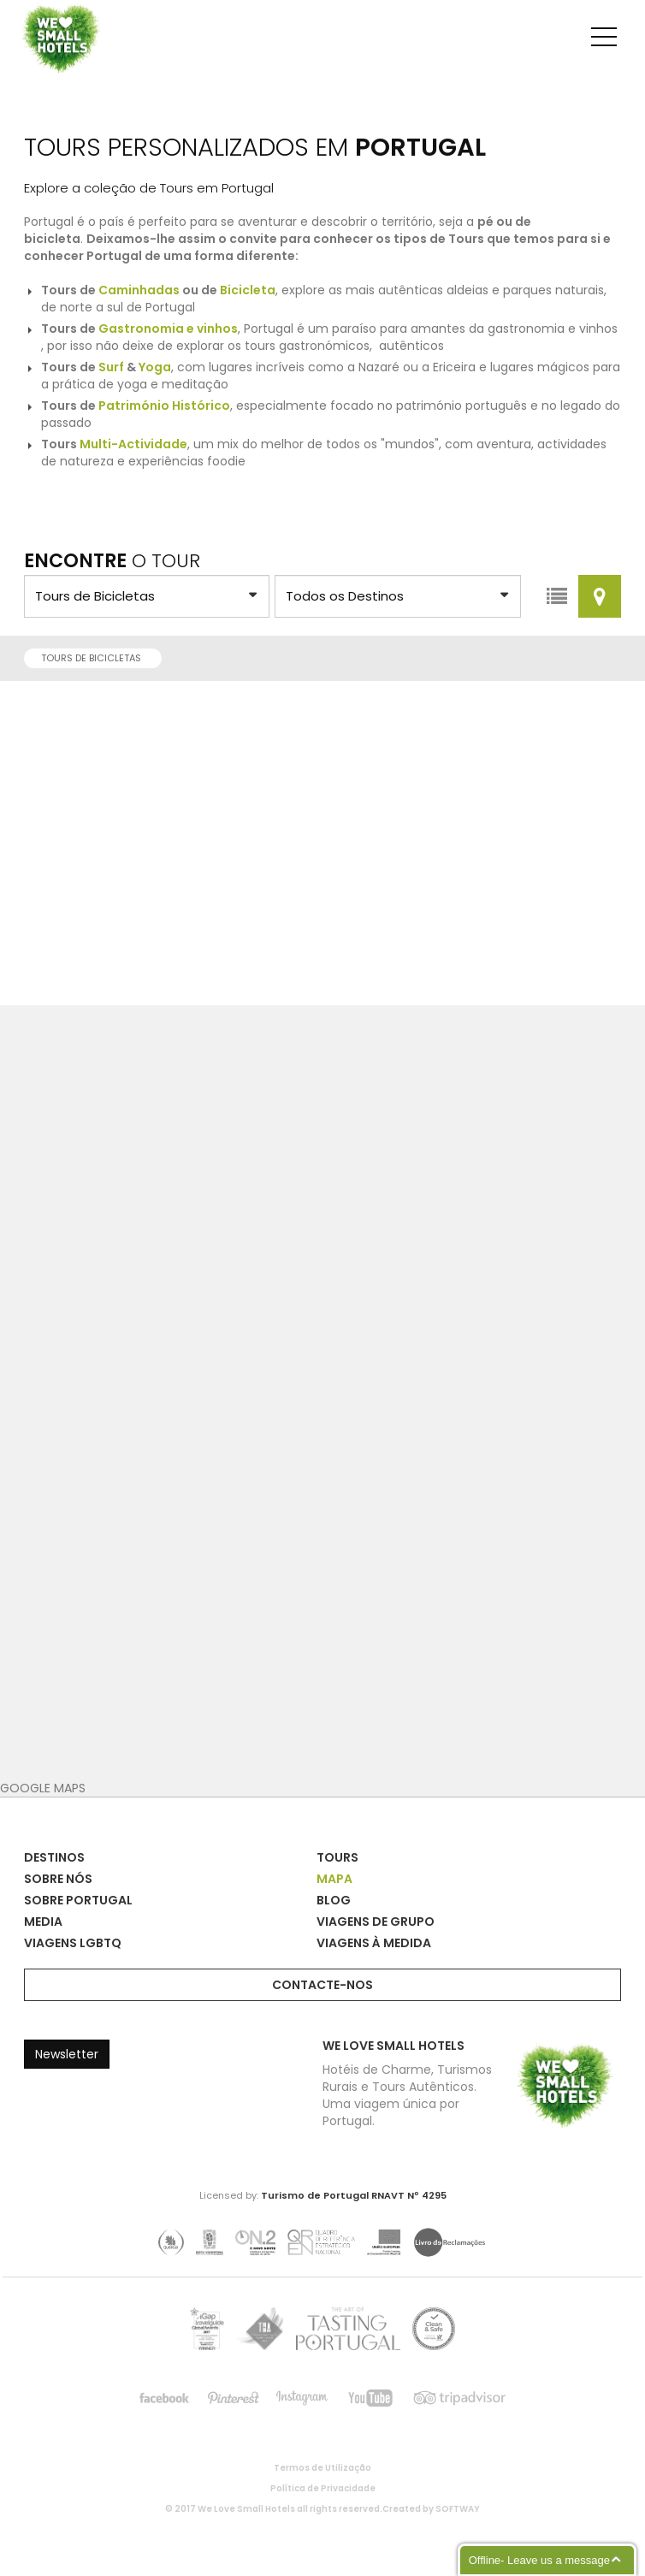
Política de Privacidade (323, 2489)
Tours (337, 1857)
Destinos (54, 1857)
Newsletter (66, 2054)
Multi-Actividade (133, 444)
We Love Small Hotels (25, 8)
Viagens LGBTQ (72, 1942)
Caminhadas (139, 290)
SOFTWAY (457, 2508)
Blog (334, 1900)
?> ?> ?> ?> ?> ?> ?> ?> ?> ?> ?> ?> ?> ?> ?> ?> (146, 596)
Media (43, 1921)
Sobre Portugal (78, 1900)
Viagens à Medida (374, 1942)
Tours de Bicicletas (96, 658)
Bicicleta (247, 290)
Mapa (334, 1878)
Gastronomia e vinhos (168, 328)
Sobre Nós (58, 1878)
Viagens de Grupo (376, 1921)
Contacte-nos (322, 1984)
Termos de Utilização (322, 2468)
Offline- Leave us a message (539, 2560)
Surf (111, 367)
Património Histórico (164, 405)
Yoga (155, 367)
